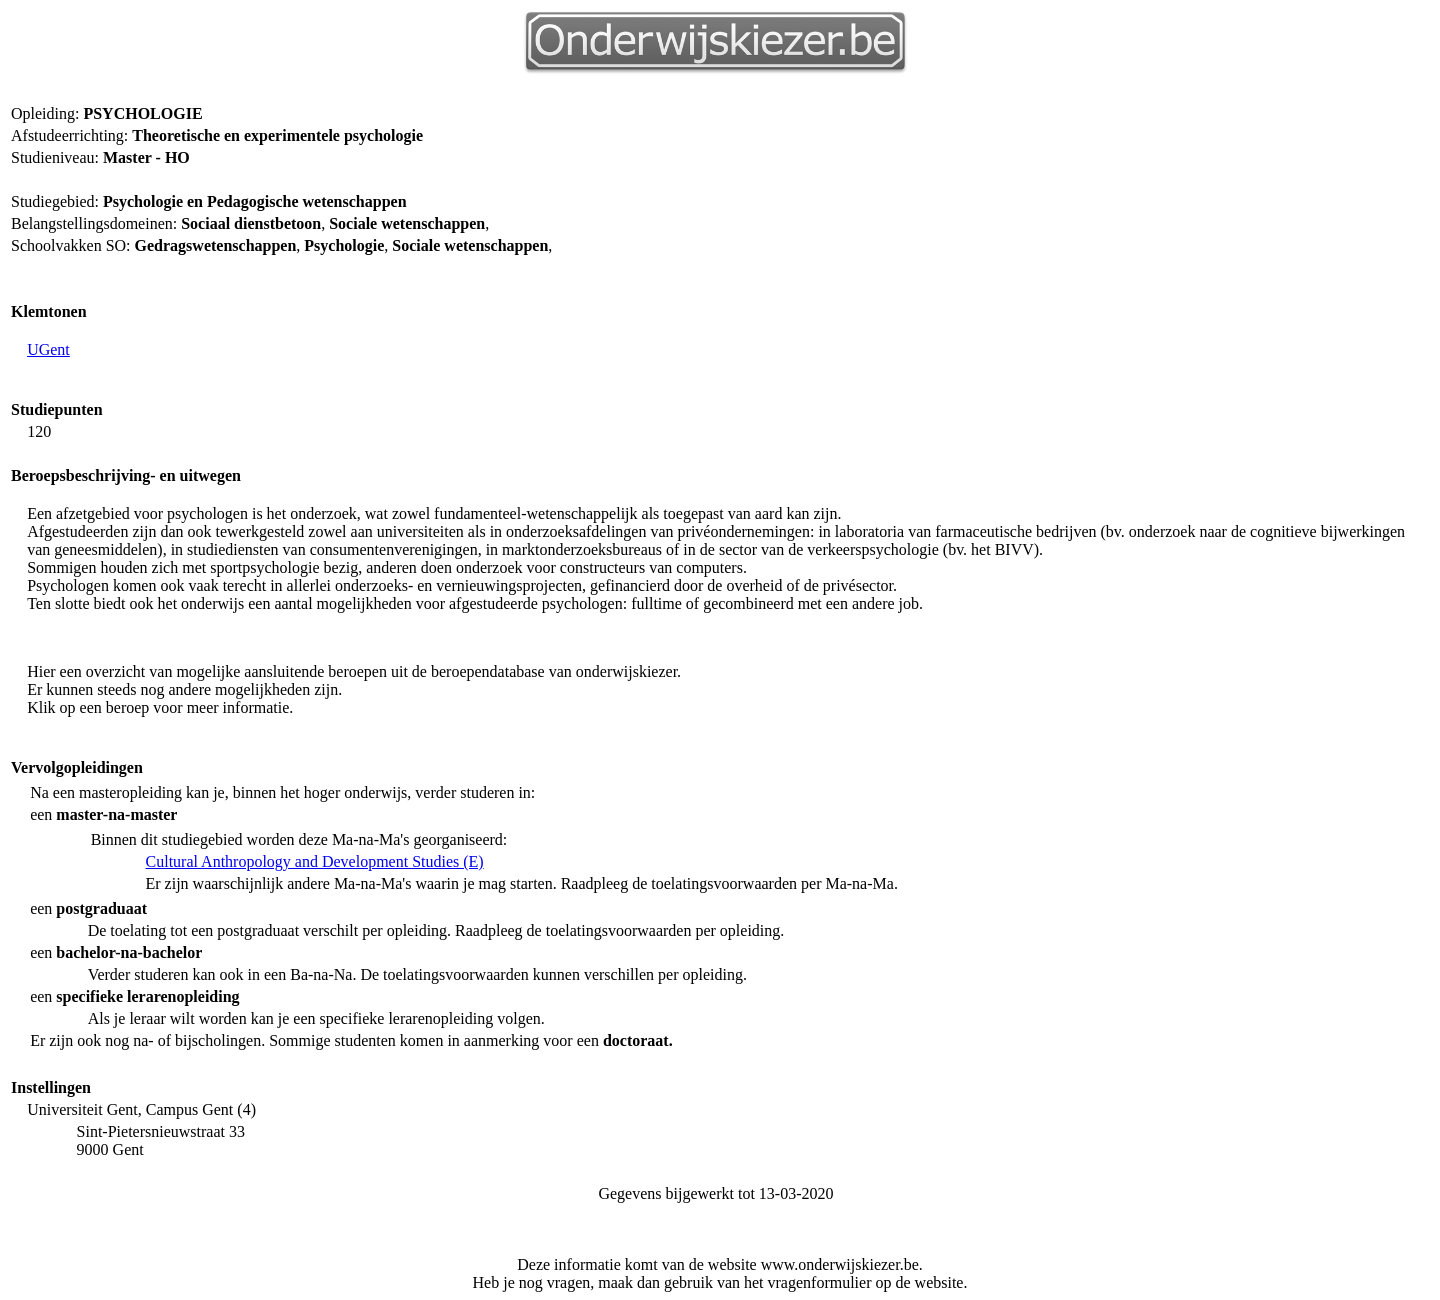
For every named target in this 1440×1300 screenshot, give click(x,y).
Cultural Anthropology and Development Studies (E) (315, 861)
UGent (48, 349)
